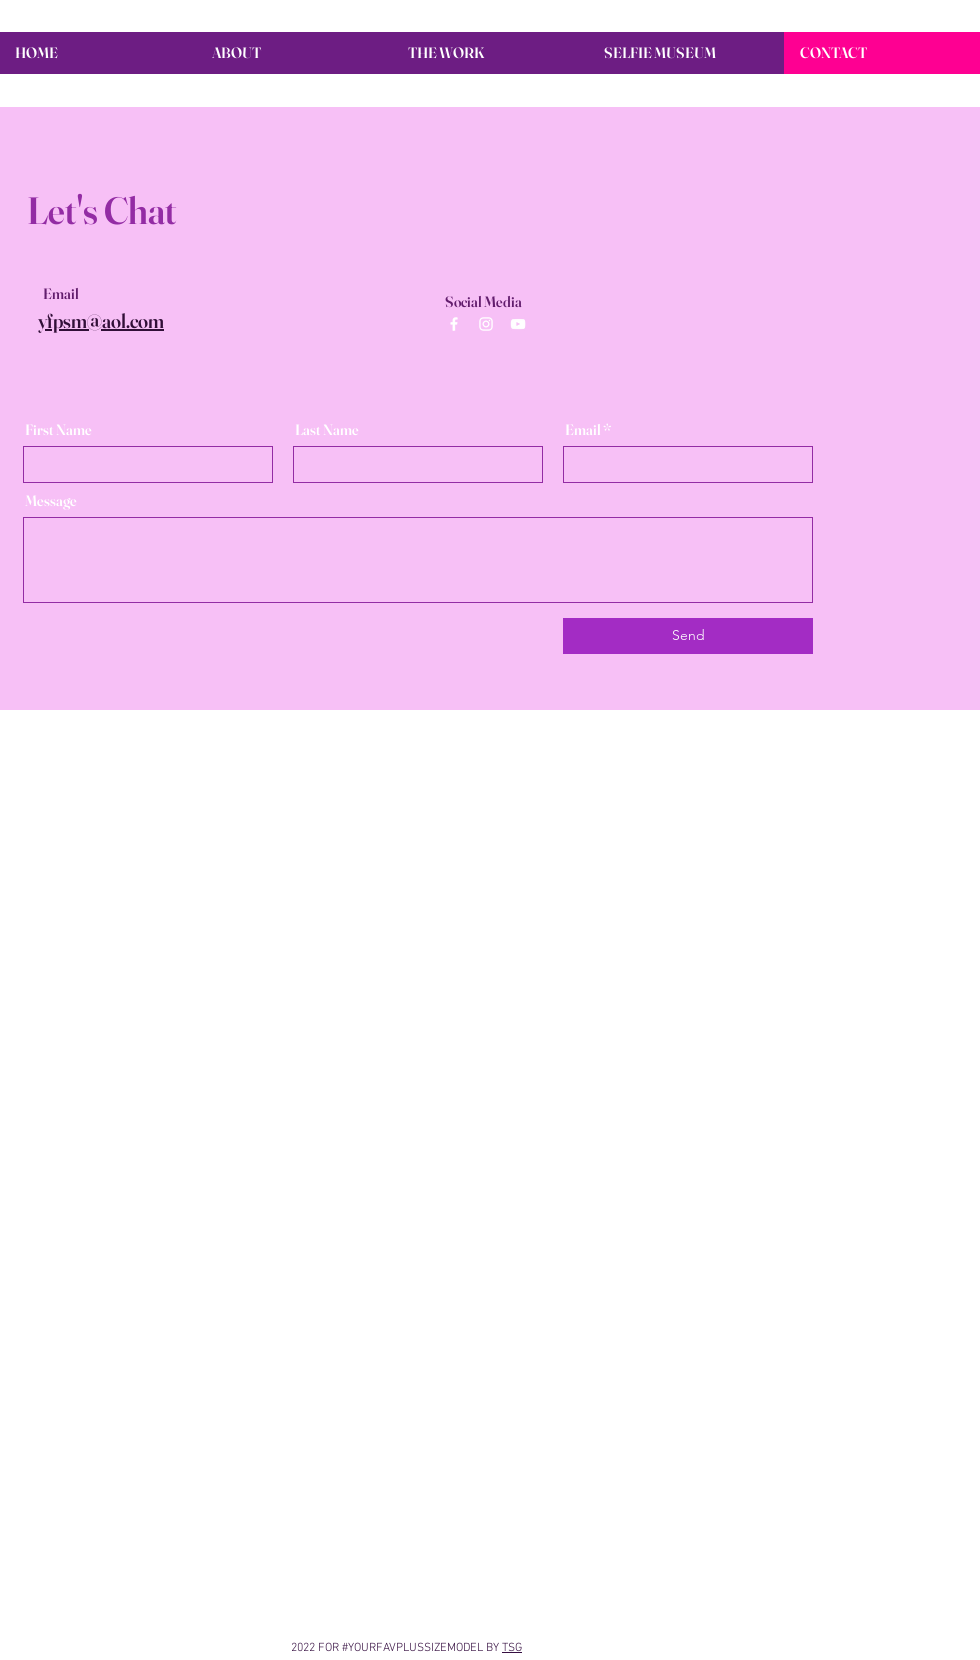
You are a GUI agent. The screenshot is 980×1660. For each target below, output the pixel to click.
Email (583, 429)
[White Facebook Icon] (454, 324)
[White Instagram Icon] (486, 324)
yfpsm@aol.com (101, 320)
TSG (512, 1648)
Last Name (327, 429)
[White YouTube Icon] (518, 324)
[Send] (688, 636)
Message (51, 500)
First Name (58, 429)
